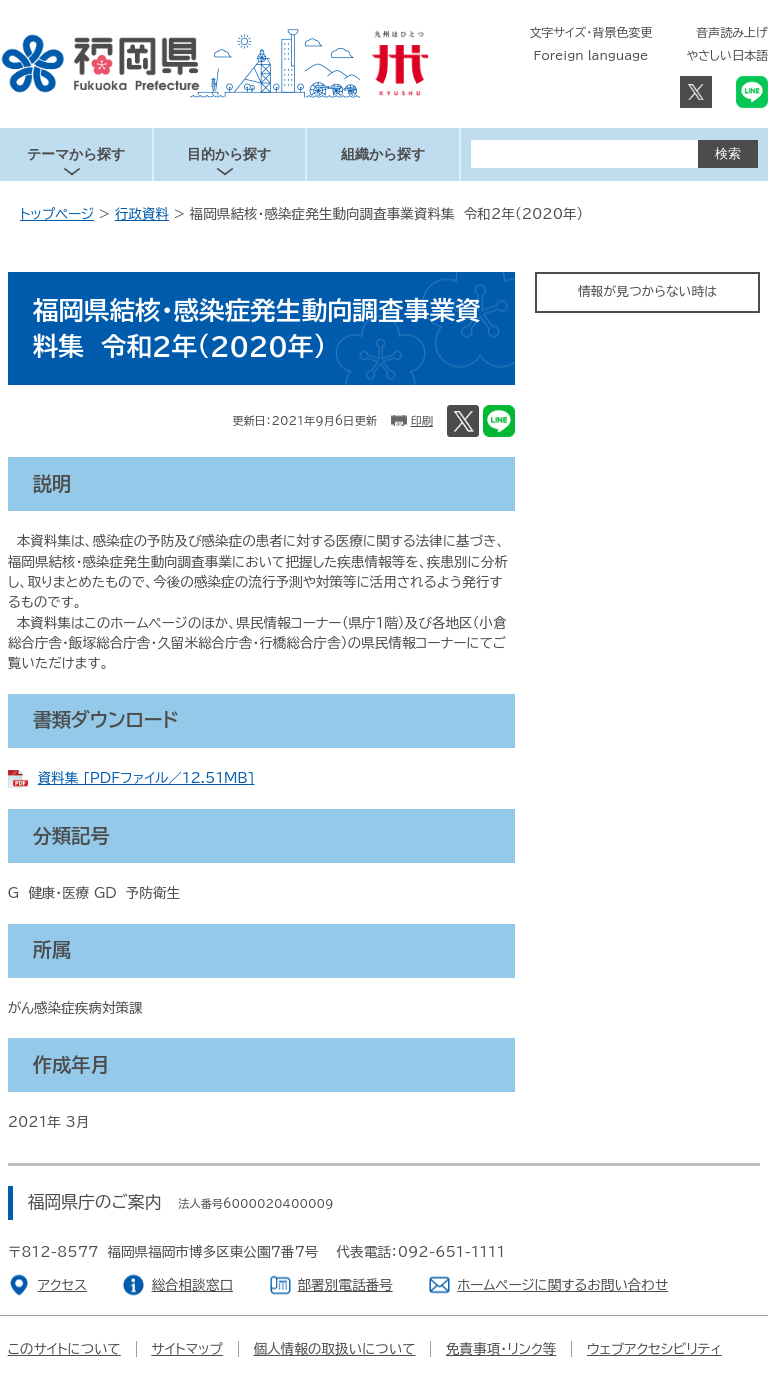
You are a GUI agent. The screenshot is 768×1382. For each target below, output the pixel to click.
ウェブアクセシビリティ (654, 1349)
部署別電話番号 (345, 1285)
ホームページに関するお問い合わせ (562, 1285)
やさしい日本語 (727, 55)
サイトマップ (187, 1349)
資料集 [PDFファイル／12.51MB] (146, 778)
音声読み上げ (732, 32)
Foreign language (591, 55)
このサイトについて (64, 1349)
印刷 (422, 420)
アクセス (62, 1285)
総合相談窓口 (192, 1285)
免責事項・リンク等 (501, 1349)
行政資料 (142, 214)
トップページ (57, 214)
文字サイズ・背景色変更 (591, 32)
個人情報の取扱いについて (334, 1349)
